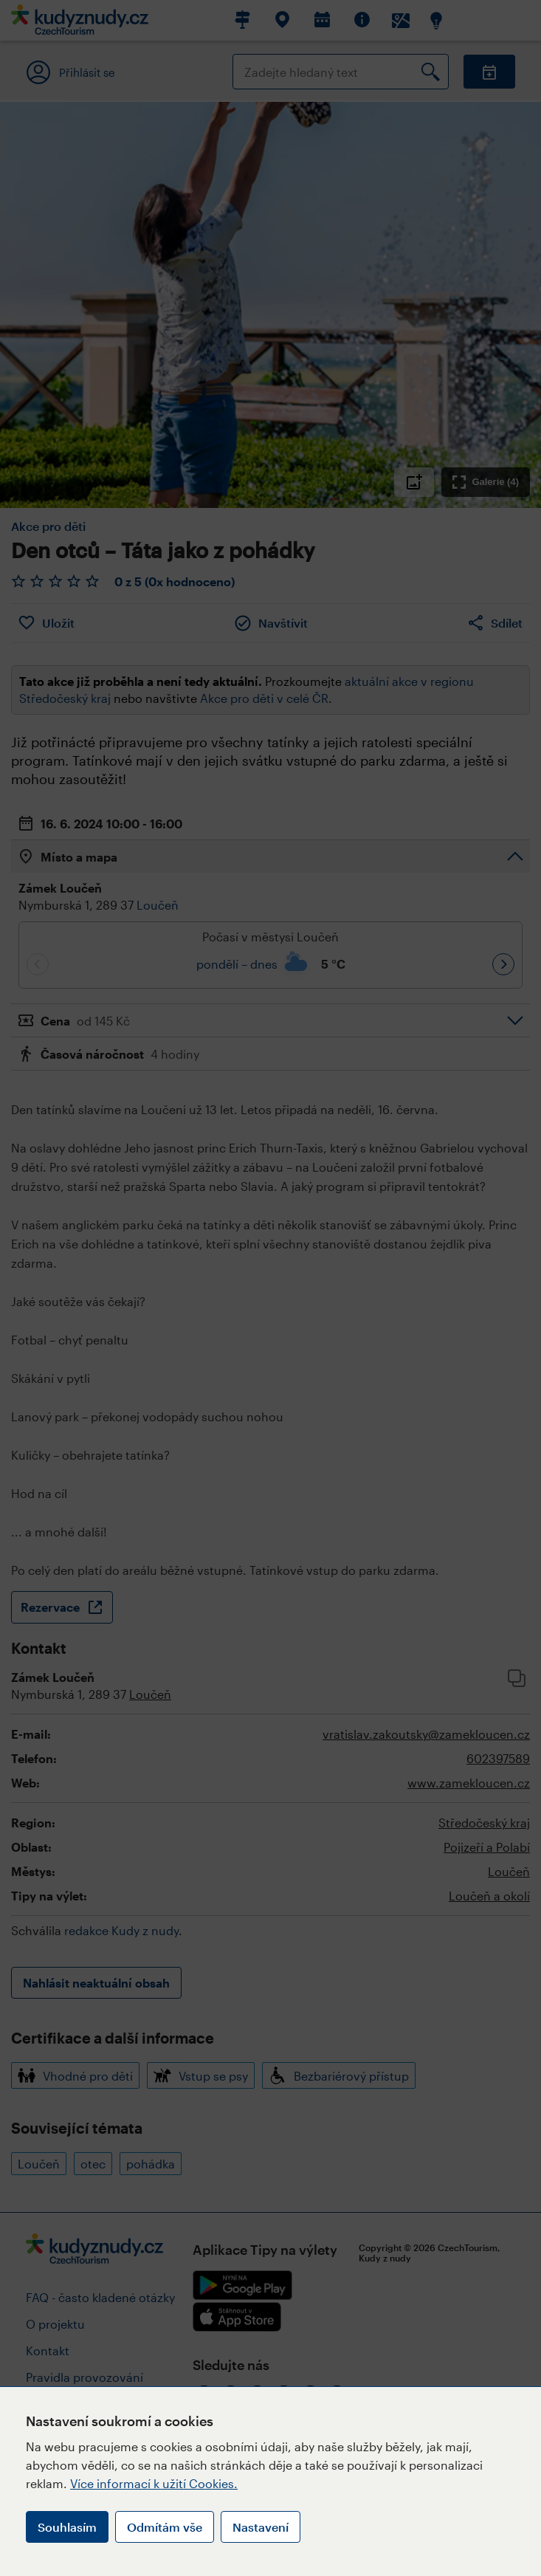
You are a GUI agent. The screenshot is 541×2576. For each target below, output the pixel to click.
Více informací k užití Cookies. (154, 2483)
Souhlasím (67, 2527)
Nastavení (260, 2527)
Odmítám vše (164, 2527)
